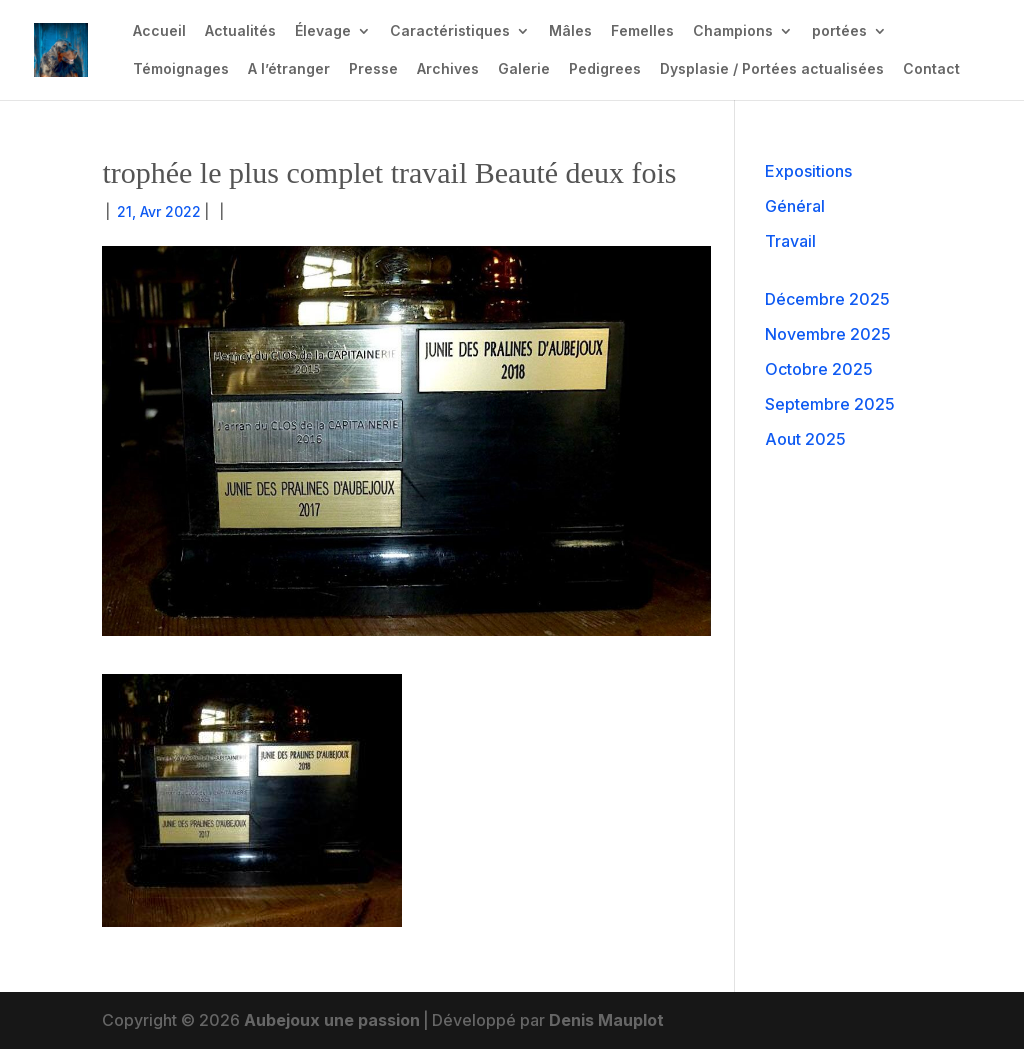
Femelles (642, 31)
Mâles (570, 31)
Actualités (240, 31)
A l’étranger (289, 69)
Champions (733, 31)
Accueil (159, 31)
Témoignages (181, 69)
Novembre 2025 (828, 334)
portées (839, 31)
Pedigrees (605, 69)
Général (795, 206)
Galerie (524, 69)
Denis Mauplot (606, 1020)
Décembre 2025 (827, 299)
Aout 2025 (805, 439)
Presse (373, 69)
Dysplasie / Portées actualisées (772, 69)
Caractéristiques (450, 31)
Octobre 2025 (819, 369)
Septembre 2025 (830, 404)
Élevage (323, 31)
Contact (931, 69)
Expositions (808, 171)
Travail (790, 241)
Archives (448, 69)
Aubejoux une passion (332, 1020)
